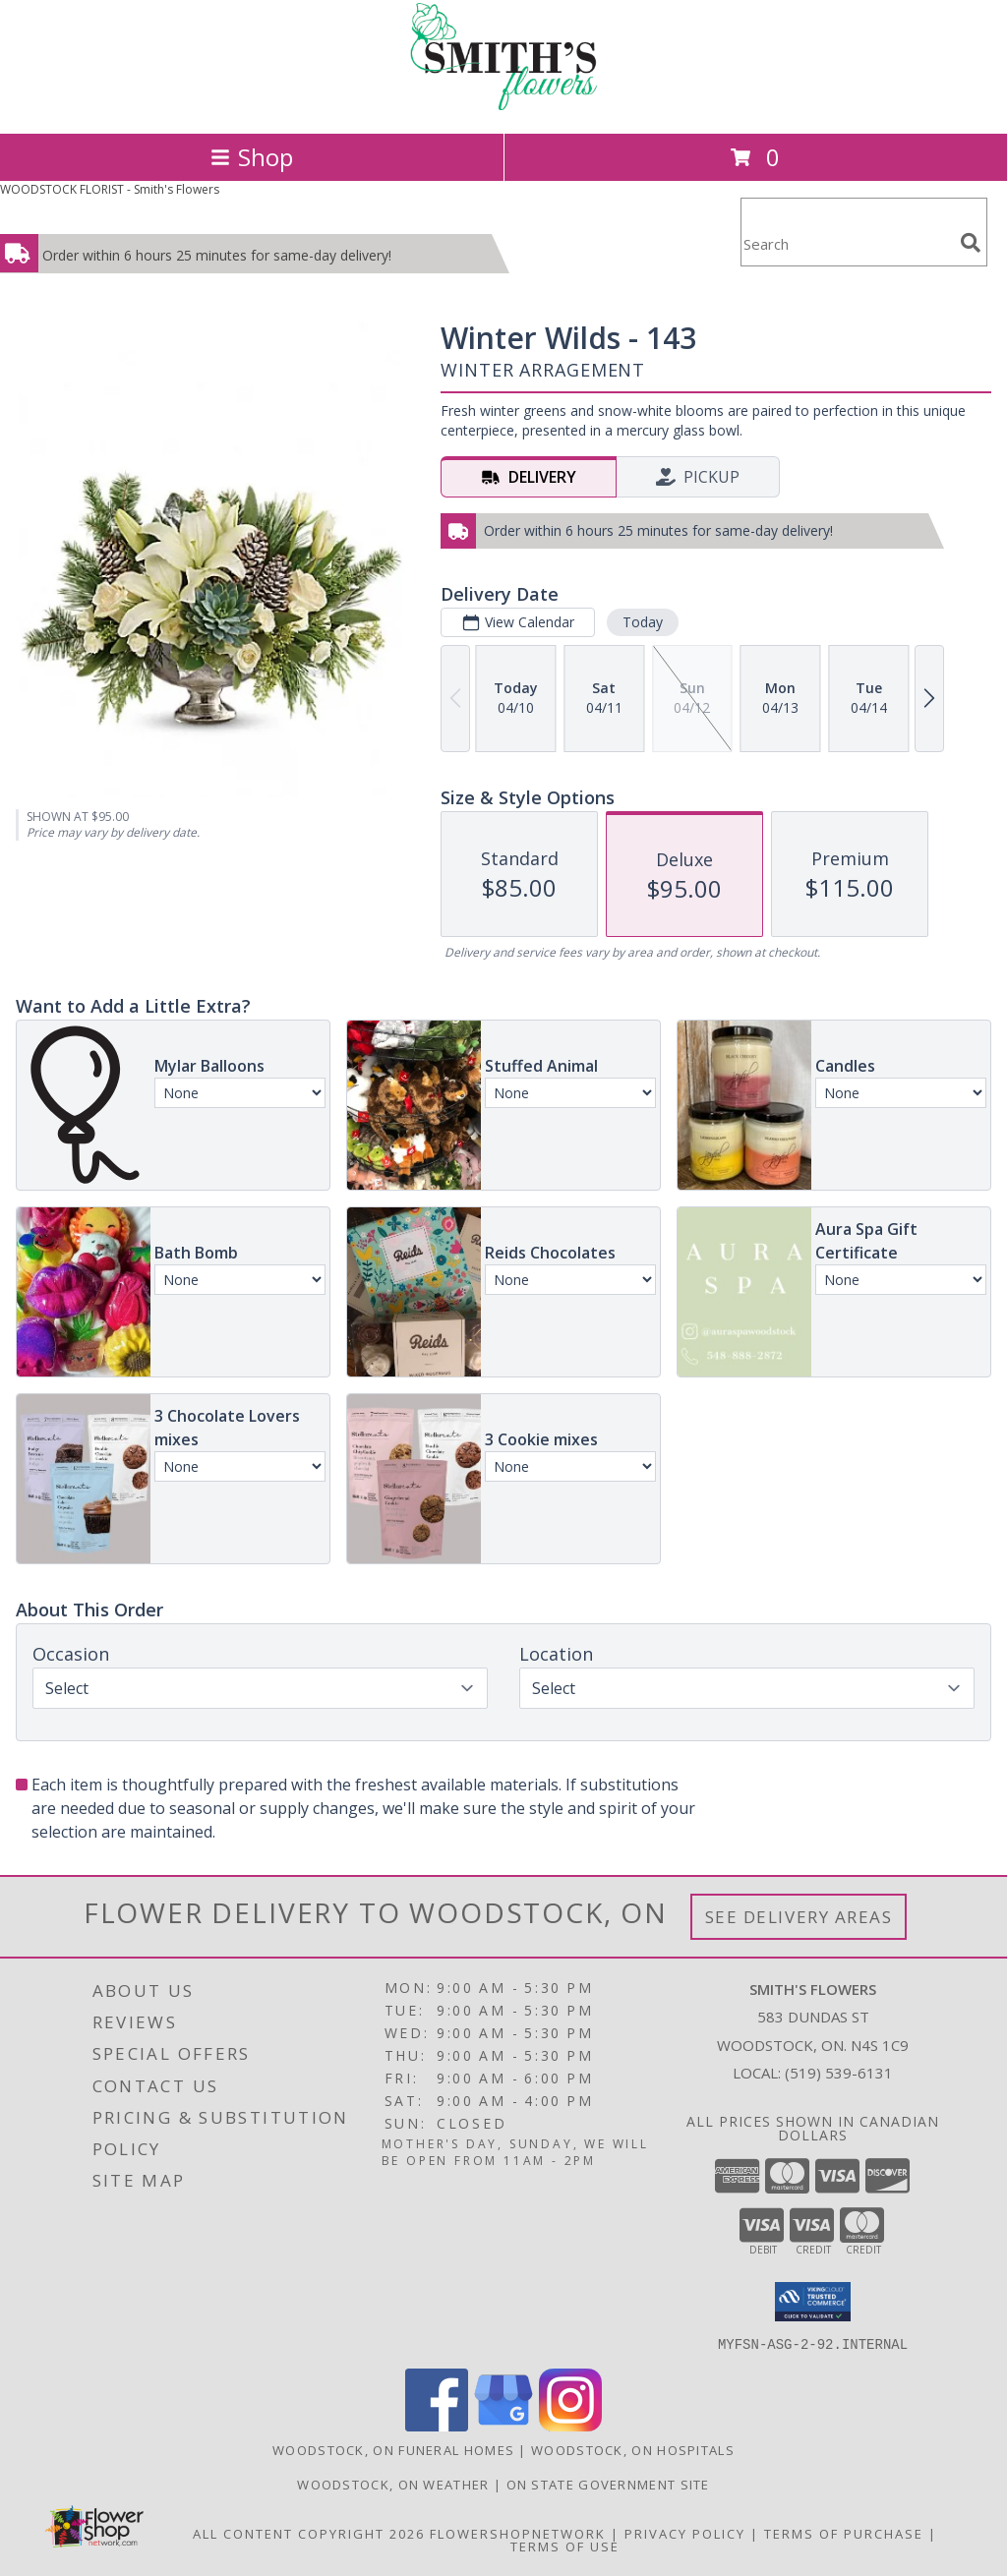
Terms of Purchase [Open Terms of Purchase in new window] (843, 2533)
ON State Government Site (608, 2483)
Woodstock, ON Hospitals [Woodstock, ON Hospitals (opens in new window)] (633, 2449)
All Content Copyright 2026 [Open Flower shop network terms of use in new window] (309, 2533)
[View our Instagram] (570, 2425)
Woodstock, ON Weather (393, 2483)
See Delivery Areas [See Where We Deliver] (799, 1916)
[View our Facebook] (436, 2425)
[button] (813, 2301)
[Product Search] (846, 244)
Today (642, 622)
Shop (251, 157)
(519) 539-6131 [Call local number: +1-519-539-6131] (839, 2072)
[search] (970, 243)
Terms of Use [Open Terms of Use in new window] (565, 2545)
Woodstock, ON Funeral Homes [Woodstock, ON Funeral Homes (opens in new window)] (393, 2449)
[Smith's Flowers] (503, 104)
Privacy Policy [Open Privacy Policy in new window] (684, 2533)
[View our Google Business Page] (503, 2425)
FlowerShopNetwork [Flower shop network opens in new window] (518, 2533)
